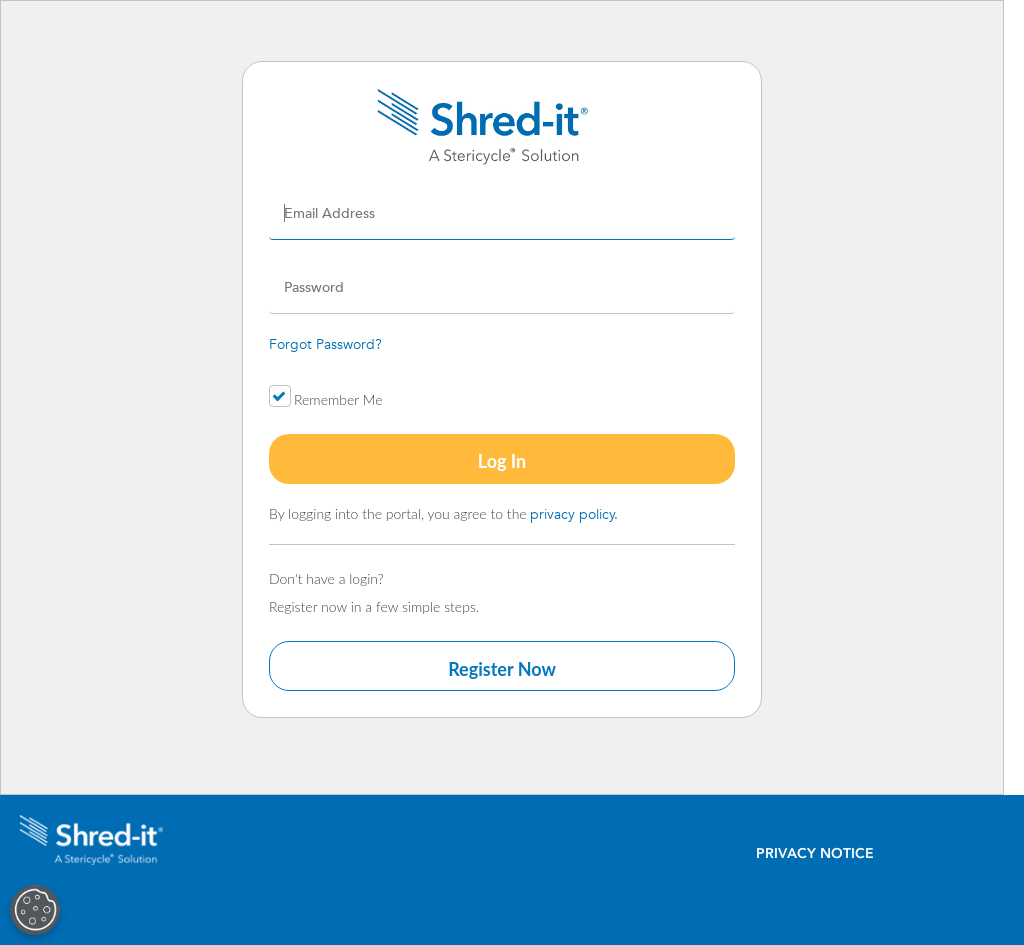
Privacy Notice (815, 853)
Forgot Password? (325, 344)
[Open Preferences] (34, 910)
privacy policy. (574, 514)
